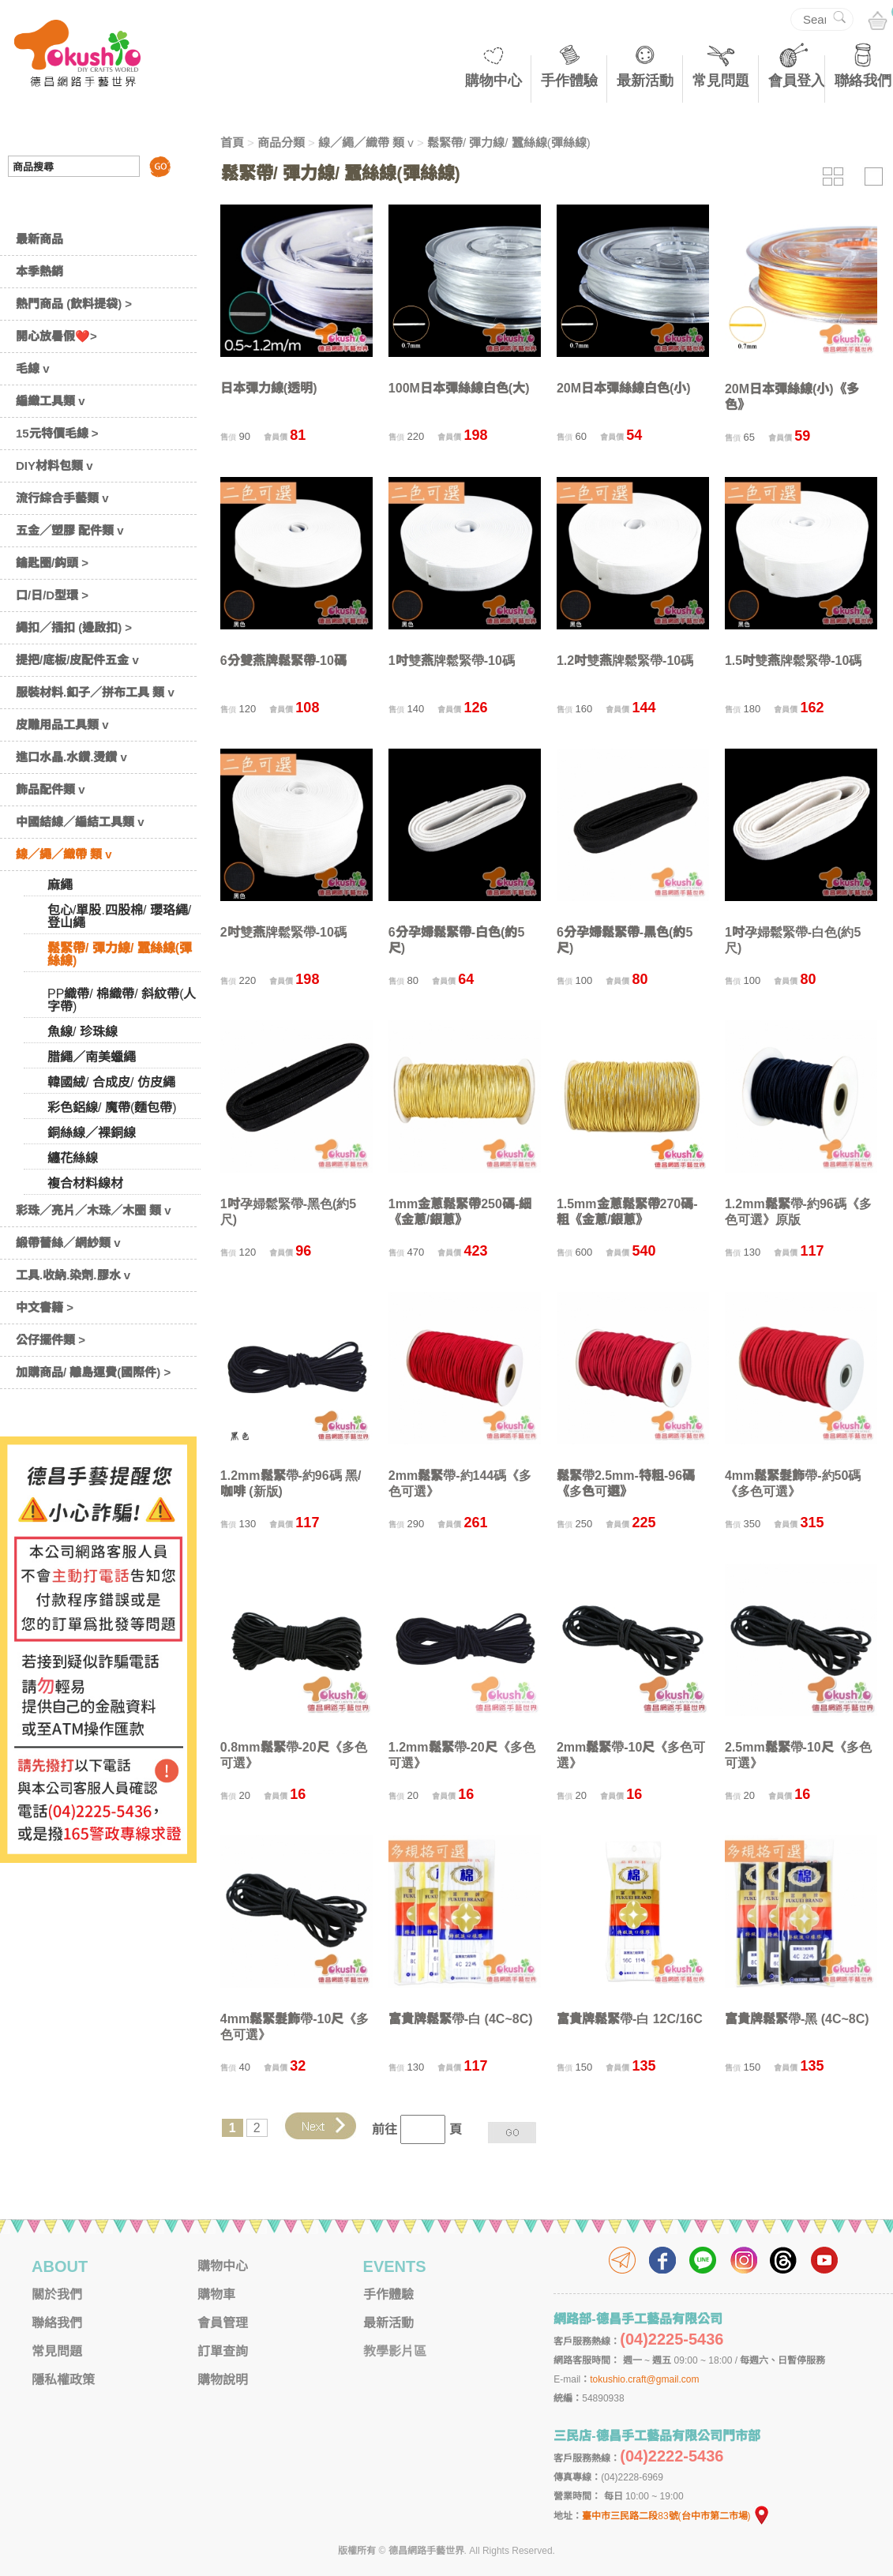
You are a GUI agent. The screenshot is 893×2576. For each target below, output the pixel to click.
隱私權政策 (63, 2379)
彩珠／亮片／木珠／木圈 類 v (93, 1210)
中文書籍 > (44, 1307)
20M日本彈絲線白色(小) (624, 388)
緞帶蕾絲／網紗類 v (68, 1242)
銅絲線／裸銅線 (91, 1133)
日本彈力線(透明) (268, 388)
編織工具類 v (50, 400)
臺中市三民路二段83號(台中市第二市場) (676, 2516)
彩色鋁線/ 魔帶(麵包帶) (112, 1107)
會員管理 (222, 2323)
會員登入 (796, 80)
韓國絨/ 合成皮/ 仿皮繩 (111, 1082)
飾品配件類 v (50, 789)
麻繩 (60, 885)
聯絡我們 (863, 80)
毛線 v (33, 368)
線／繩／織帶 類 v (64, 854)
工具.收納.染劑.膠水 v (73, 1275)
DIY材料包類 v (54, 465)
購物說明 (222, 2379)
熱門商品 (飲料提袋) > (74, 303)
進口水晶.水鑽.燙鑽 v (71, 757)
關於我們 (57, 2294)
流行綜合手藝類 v (62, 498)
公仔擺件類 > (50, 1339)
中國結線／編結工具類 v (80, 821)
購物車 (216, 2294)
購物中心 (493, 80)
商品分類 (281, 142)
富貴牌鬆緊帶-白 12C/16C (630, 2019)
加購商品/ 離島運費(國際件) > (93, 1372)
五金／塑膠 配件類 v (70, 530)
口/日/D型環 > (52, 595)
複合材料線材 (85, 1183)
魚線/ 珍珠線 (82, 1031)
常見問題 (720, 80)
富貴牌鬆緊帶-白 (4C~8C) (460, 2019)
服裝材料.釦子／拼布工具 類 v (95, 692)
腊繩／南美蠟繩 (91, 1057)
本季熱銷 (39, 271)
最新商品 (39, 239)
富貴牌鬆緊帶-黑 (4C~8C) (797, 2019)
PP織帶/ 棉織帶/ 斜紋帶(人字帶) (121, 1000)
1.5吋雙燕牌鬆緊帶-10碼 (793, 660)
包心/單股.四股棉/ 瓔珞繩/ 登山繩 (119, 916)
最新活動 (645, 80)
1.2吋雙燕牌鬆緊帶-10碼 (625, 660)
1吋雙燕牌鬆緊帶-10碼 (451, 660)
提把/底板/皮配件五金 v (77, 660)
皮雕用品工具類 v (62, 724)
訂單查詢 (222, 2351)
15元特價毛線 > (57, 433)
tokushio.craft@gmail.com (644, 2379)
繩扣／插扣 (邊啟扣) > (74, 627)
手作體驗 (569, 80)
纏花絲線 (72, 1158)
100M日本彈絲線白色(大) (459, 388)
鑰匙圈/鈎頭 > (52, 562)
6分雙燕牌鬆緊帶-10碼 (283, 660)
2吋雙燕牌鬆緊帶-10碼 (283, 932)
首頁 (232, 142)
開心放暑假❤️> (56, 336)
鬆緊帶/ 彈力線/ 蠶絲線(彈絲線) (119, 954)
